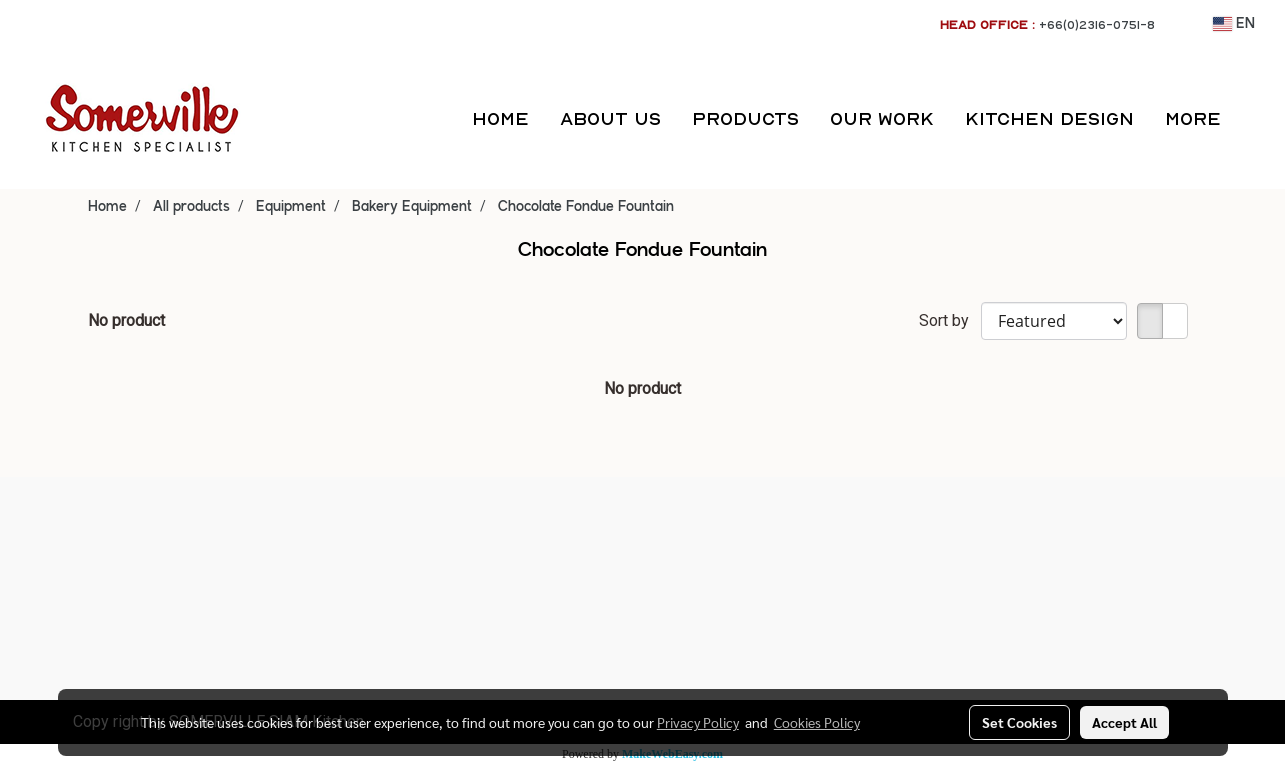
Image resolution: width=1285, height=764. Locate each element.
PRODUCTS (745, 118)
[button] (1254, 119)
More (1193, 118)
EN (1234, 24)
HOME (500, 118)
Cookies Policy (817, 722)
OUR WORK (882, 118)
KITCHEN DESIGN (1049, 118)
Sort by (950, 320)
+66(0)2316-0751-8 (1097, 24)
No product (126, 320)
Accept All (1124, 722)
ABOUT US (610, 118)
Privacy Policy (698, 722)
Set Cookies (1019, 722)
